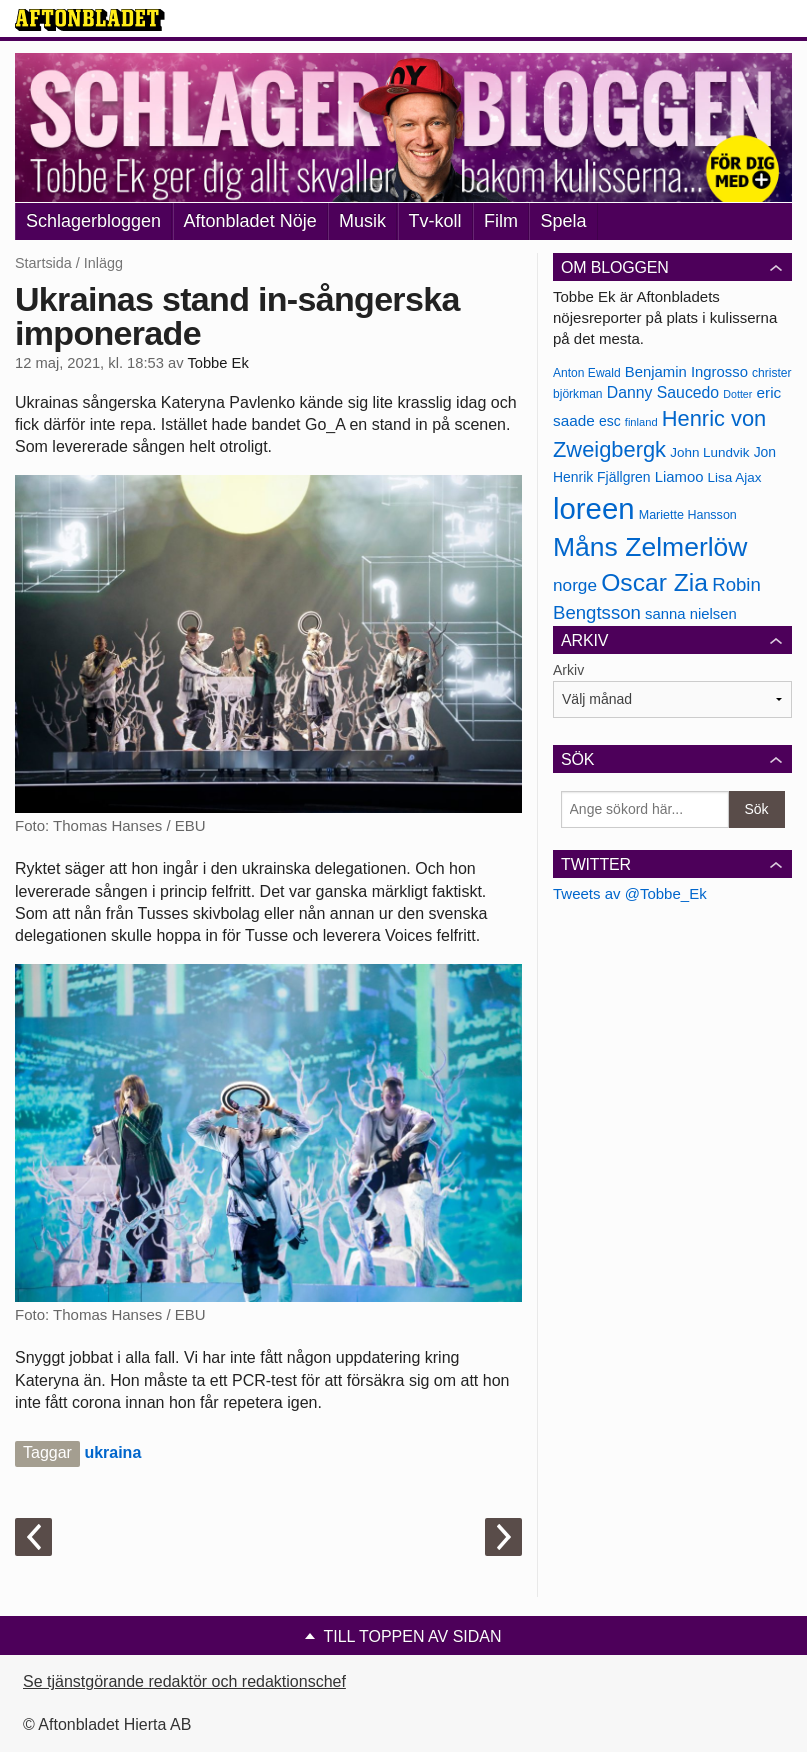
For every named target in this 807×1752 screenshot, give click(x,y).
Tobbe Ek (217, 363)
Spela (563, 221)
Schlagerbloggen (93, 221)
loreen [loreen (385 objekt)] (594, 508)
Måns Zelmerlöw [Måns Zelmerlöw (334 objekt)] (650, 547)
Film (501, 221)
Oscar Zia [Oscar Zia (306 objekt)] (654, 582)
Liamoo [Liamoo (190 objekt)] (679, 477)
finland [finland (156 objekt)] (641, 422)
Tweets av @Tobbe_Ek (630, 893)
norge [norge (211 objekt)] (575, 585)
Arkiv (568, 670)
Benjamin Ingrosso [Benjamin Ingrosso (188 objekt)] (686, 372)
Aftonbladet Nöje (250, 221)
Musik (362, 221)
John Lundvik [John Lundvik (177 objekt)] (709, 452)
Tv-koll (435, 221)
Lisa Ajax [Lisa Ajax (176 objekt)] (735, 477)
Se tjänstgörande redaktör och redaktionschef (184, 1681)
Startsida (43, 263)
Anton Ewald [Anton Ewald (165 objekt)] (587, 373)
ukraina (112, 1452)
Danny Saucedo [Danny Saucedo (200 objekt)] (663, 392)
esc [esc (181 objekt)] (610, 421)
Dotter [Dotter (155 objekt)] (737, 394)
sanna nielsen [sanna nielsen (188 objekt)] (691, 614)
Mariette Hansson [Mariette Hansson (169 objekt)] (688, 515)
